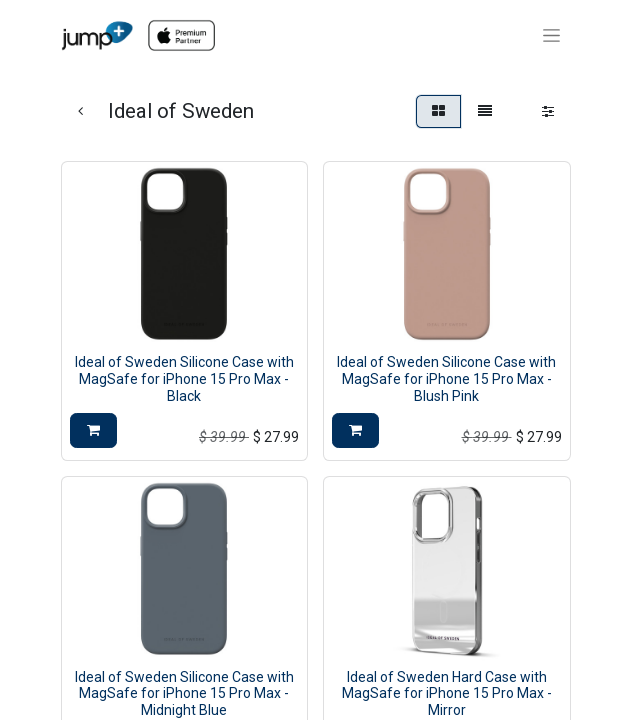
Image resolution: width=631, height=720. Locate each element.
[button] (93, 430)
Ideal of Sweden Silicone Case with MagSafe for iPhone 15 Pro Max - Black (184, 379)
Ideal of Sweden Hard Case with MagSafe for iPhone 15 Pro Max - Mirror (447, 694)
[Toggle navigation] (551, 36)
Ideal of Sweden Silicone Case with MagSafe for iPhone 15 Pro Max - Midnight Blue (184, 694)
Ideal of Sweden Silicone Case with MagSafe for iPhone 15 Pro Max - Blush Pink (446, 379)
